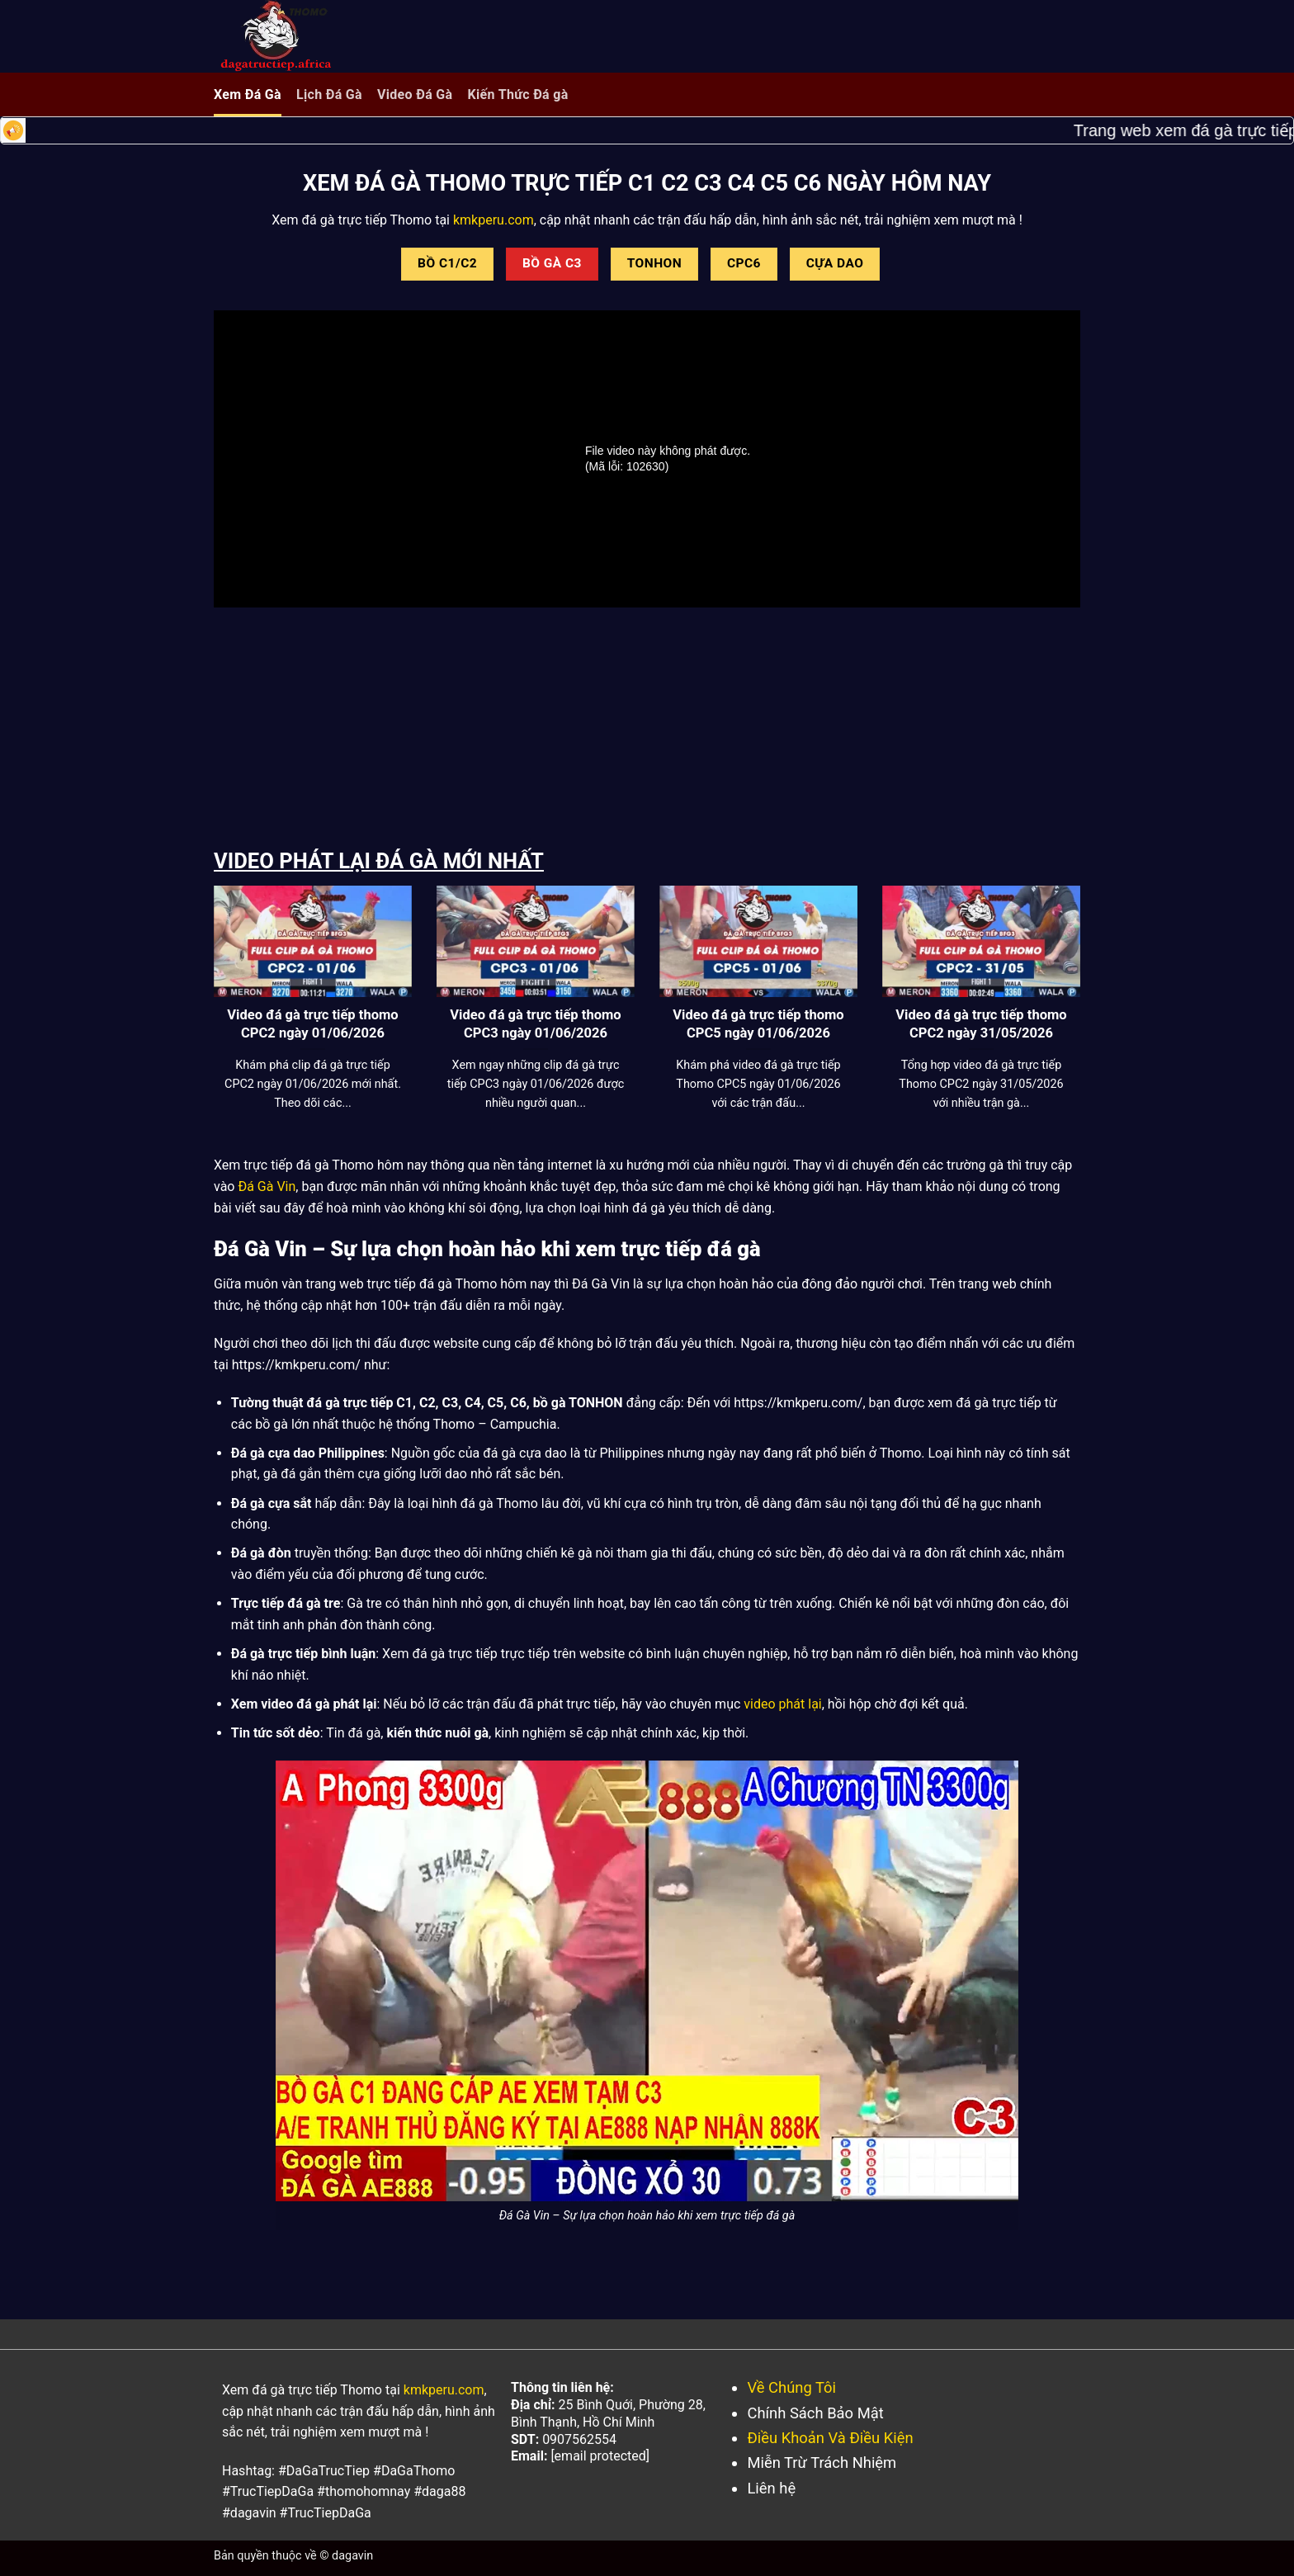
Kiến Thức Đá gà (517, 94)
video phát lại (782, 1704)
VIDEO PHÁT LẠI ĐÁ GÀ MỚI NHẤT (379, 860)
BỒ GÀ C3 (552, 263)
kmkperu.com (492, 220)
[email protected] (599, 2456)
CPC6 (744, 263)
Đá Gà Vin (266, 1186)
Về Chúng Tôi (791, 2387)
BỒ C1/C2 (447, 263)
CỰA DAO (835, 263)
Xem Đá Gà (247, 94)
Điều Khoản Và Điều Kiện (830, 2437)
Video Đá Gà (415, 94)
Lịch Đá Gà (329, 94)
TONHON (654, 263)
